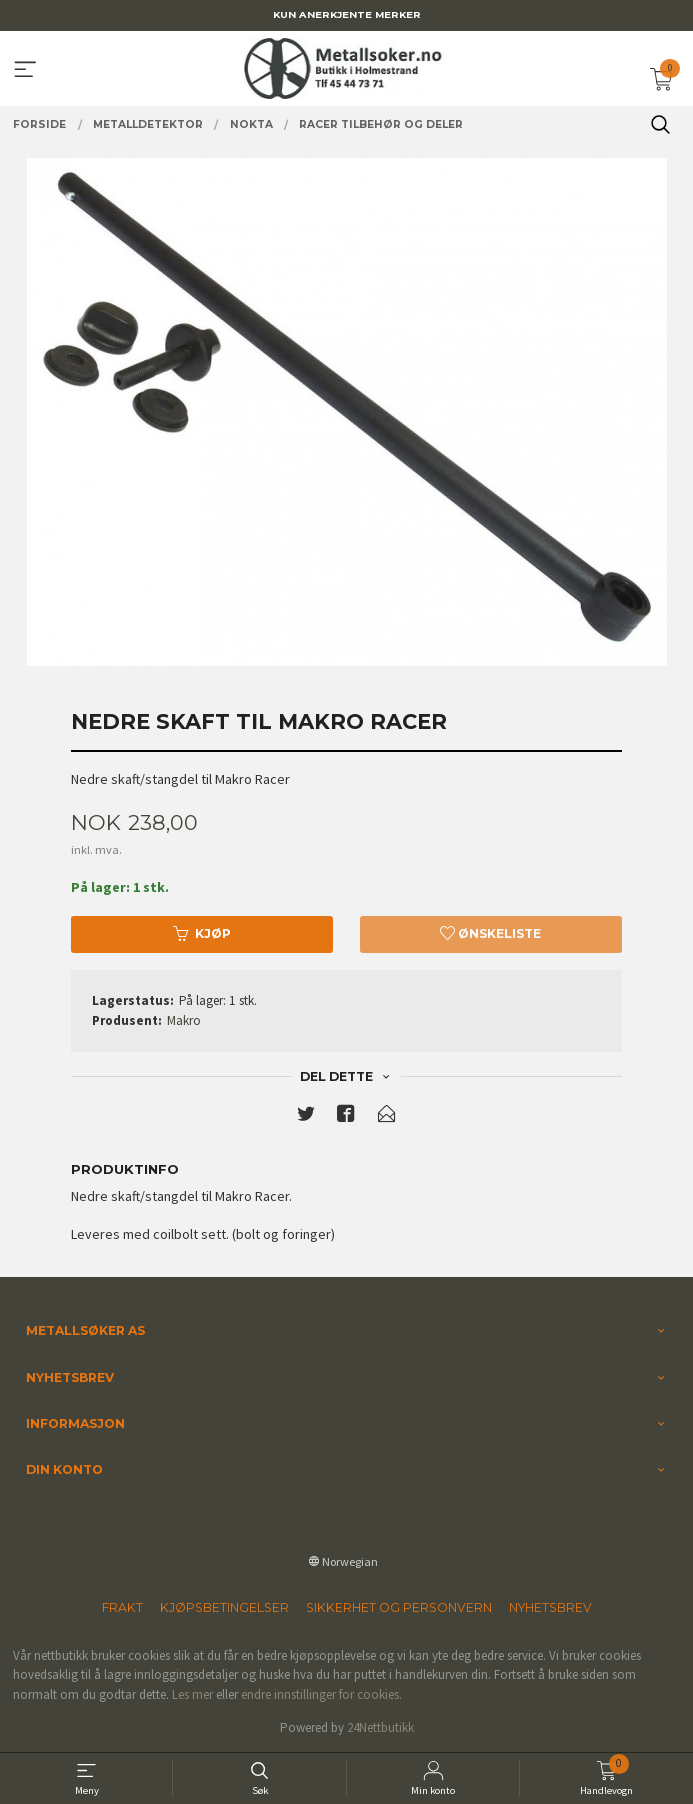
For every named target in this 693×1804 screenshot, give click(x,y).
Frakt (122, 1607)
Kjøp (202, 933)
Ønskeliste (490, 933)
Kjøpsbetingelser (224, 1607)
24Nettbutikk (380, 1727)
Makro (184, 1020)
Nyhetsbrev (550, 1607)
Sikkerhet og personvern (399, 1607)
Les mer (192, 1694)
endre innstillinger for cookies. (321, 1694)
